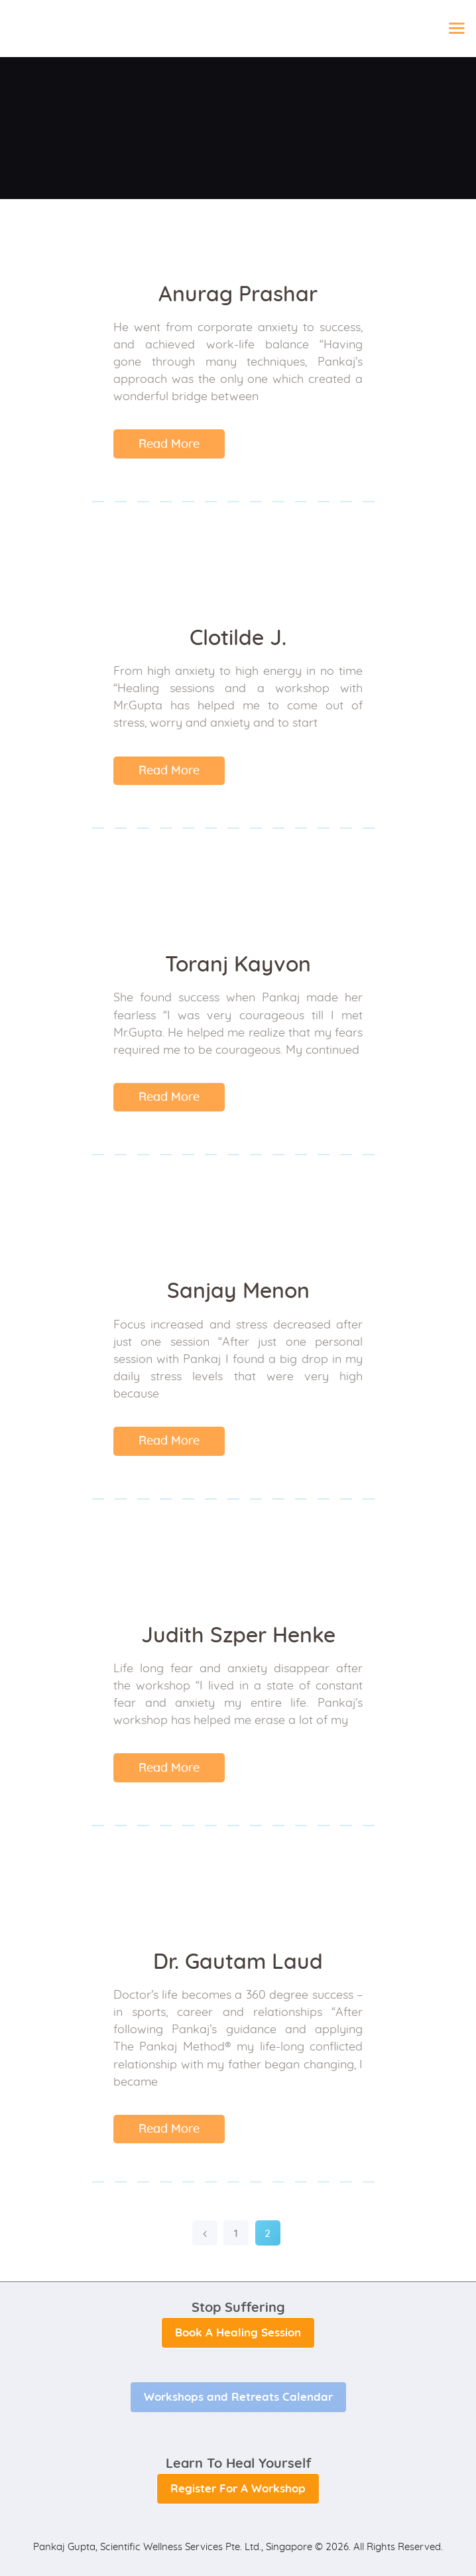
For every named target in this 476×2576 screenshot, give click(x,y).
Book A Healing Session (238, 2332)
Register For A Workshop (238, 2488)
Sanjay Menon (238, 1291)
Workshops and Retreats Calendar (238, 2397)
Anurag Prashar (238, 294)
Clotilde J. (238, 638)
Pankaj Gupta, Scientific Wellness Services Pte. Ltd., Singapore (172, 2547)
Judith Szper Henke (238, 1635)
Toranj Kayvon (238, 964)
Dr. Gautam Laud (238, 1962)
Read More (169, 445)
